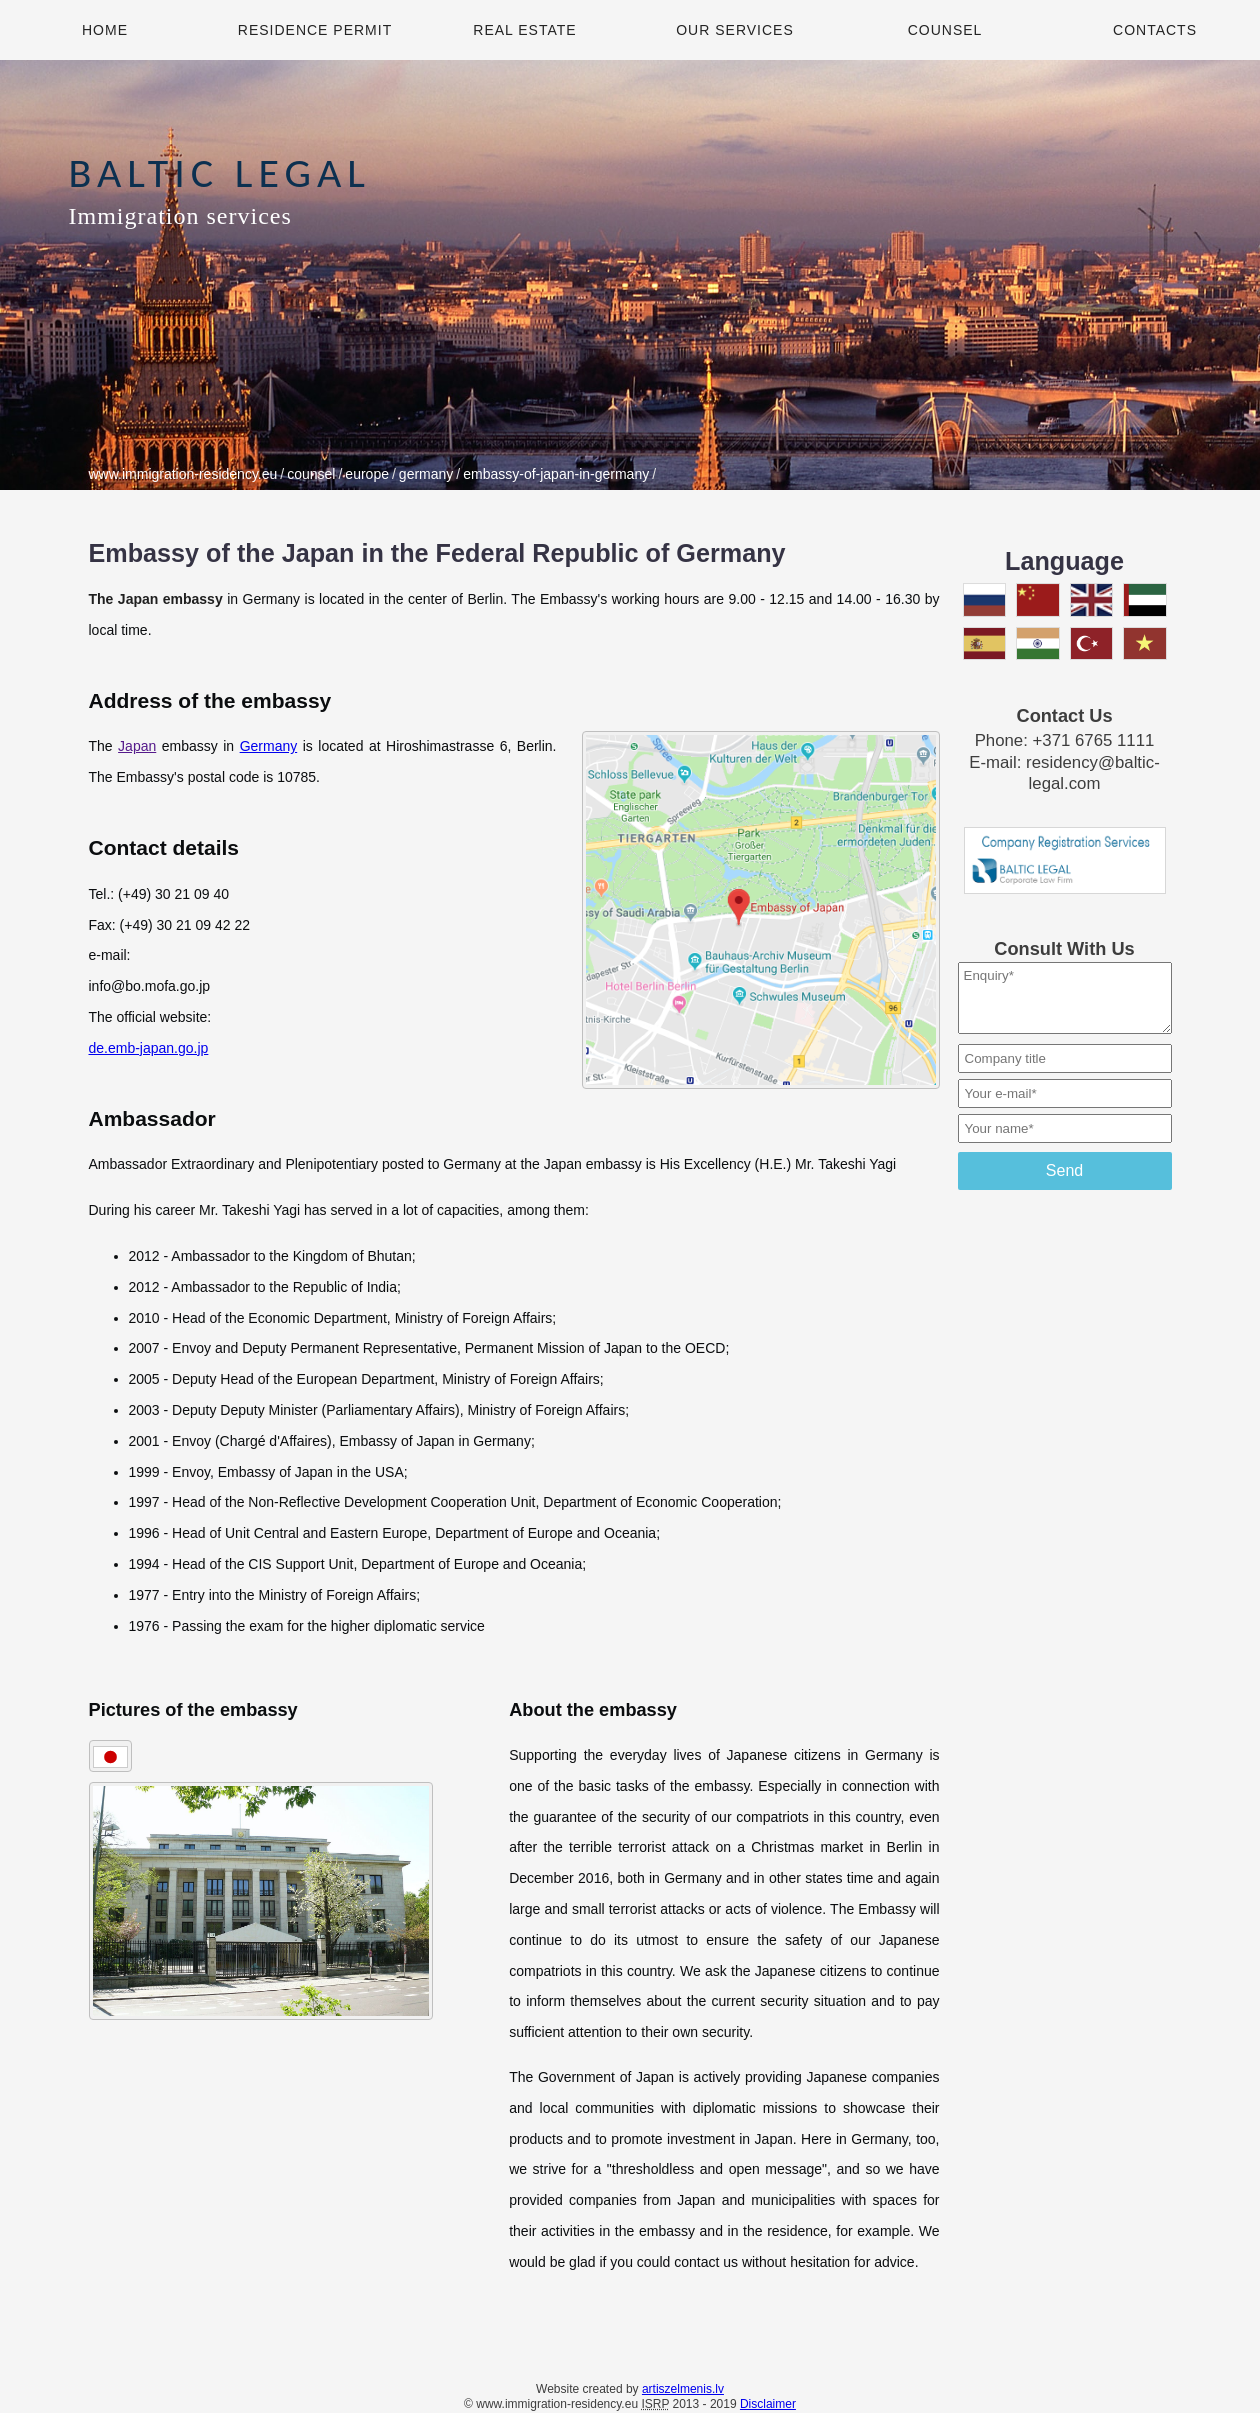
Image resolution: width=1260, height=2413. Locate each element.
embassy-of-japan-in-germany (556, 474)
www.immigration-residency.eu (183, 474)
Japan (137, 746)
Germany (269, 746)
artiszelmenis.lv (683, 2389)
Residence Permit (315, 30)
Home (105, 30)
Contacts (1155, 30)
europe (367, 474)
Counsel (945, 30)
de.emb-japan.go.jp (149, 1048)
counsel (311, 474)
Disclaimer (768, 2404)
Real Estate (524, 30)
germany (426, 474)
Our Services (735, 30)
